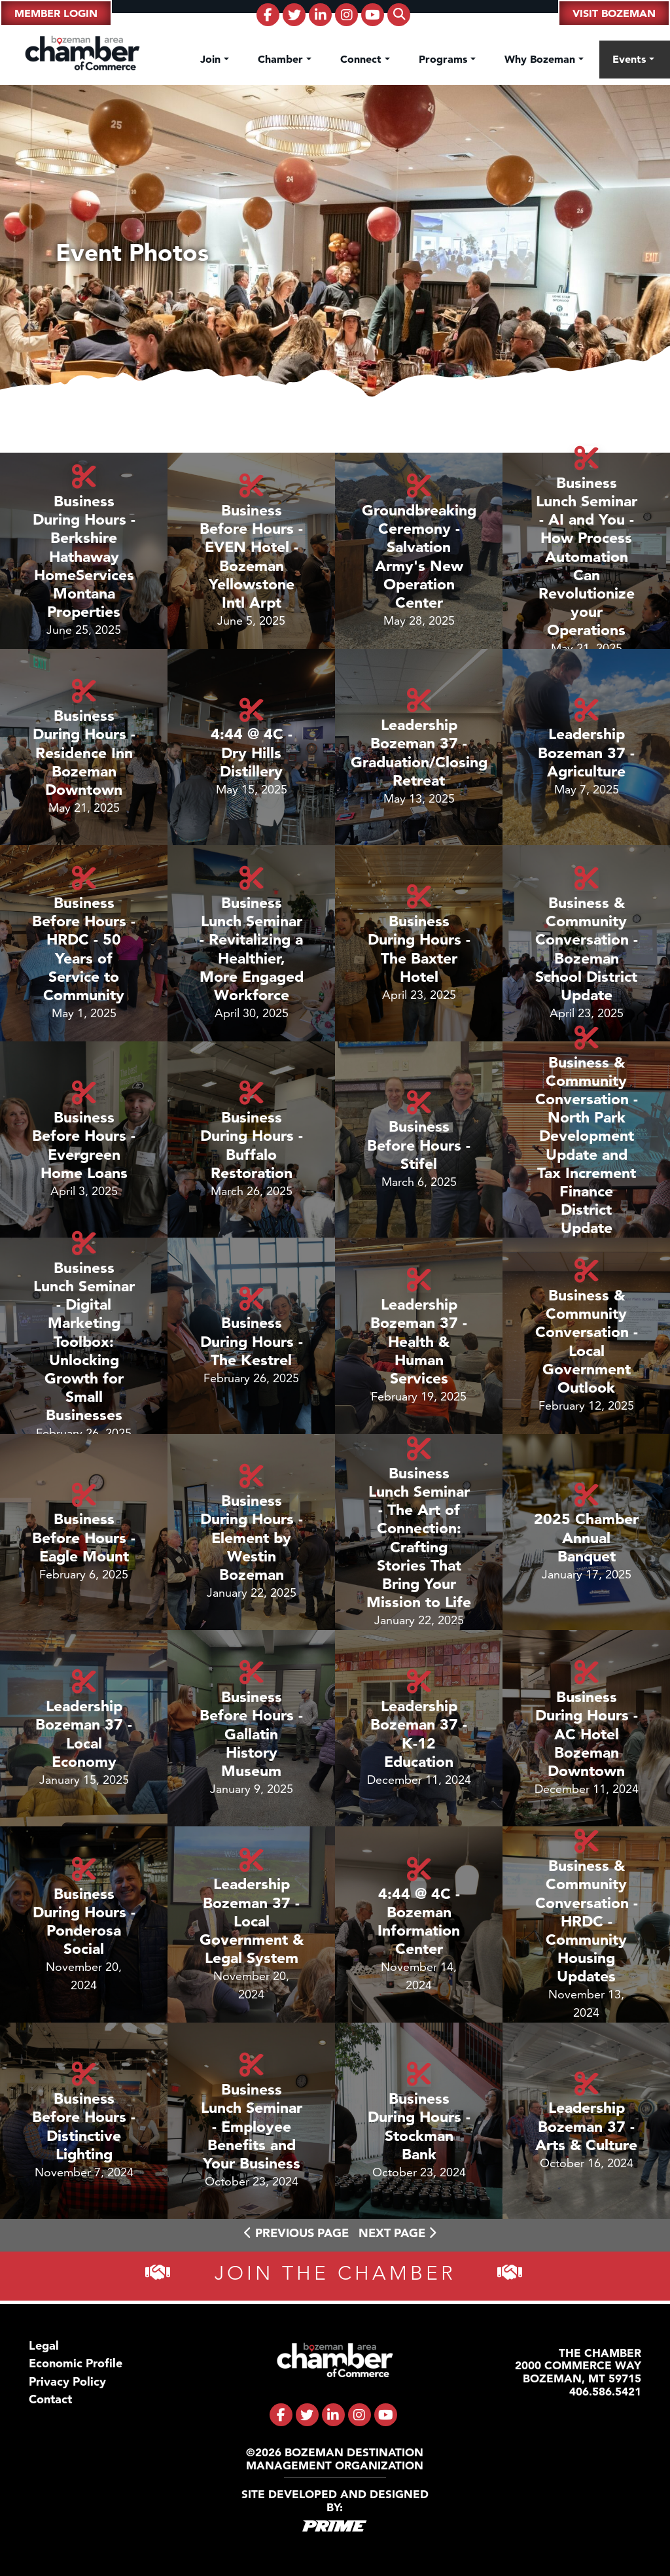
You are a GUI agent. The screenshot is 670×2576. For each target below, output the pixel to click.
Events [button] (630, 58)
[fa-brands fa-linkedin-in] (320, 14)
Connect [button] (362, 58)
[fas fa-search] (398, 14)
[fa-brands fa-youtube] (372, 14)
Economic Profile (75, 2363)
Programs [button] (444, 58)
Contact (50, 2399)
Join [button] (212, 58)
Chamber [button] (282, 58)
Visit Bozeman (614, 13)
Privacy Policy (67, 2381)
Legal (44, 2345)
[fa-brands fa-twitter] (294, 14)
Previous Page (296, 2232)
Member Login (55, 13)
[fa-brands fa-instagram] (346, 14)
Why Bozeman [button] (541, 58)
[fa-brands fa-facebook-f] (267, 14)
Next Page (397, 2232)
